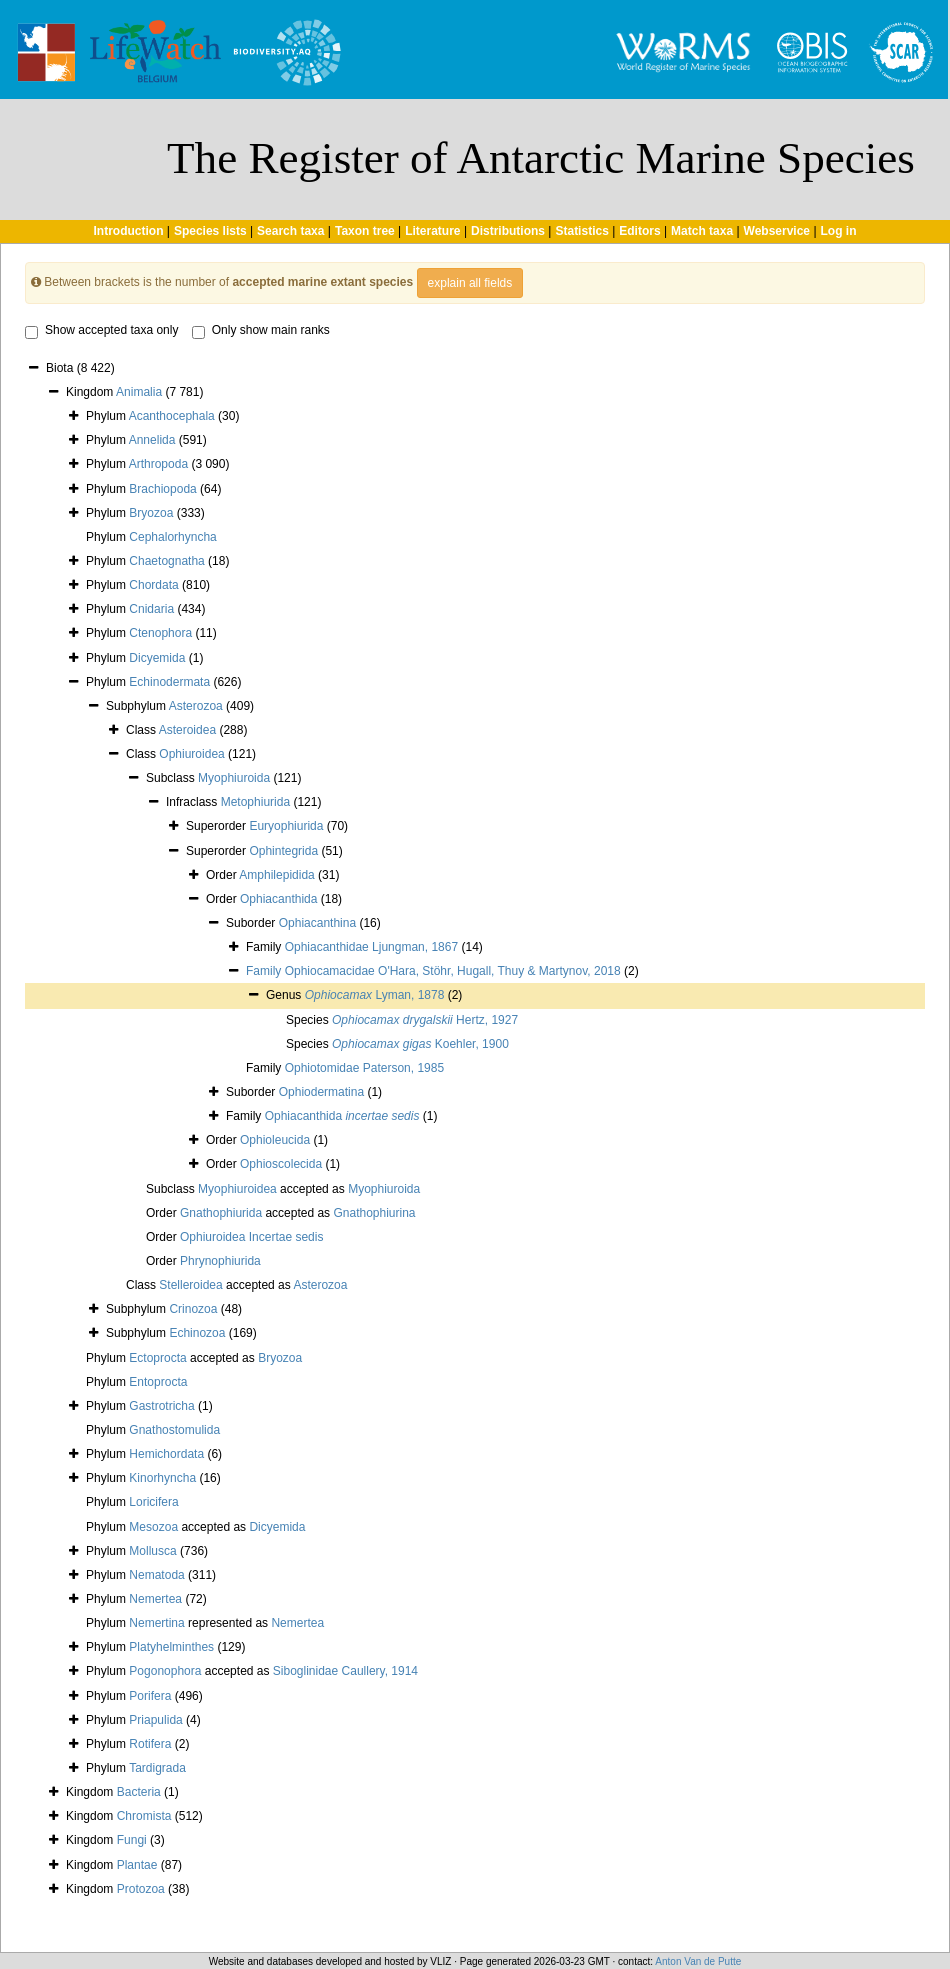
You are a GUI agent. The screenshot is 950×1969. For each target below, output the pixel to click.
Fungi (132, 1840)
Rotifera (150, 1744)
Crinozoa (193, 1309)
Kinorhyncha (162, 1478)
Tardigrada (157, 1768)
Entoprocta (158, 1382)
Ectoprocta (157, 1358)
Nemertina (156, 1623)
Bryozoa (151, 513)
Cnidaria (151, 609)
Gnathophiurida (221, 1213)
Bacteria (139, 1792)
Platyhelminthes (171, 1647)
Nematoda (156, 1575)
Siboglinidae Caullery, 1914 (345, 1671)
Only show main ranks (261, 331)
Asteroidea (187, 730)
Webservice (777, 231)
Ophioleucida (275, 1140)
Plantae (137, 1865)
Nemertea (155, 1599)
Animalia (139, 392)
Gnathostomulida (174, 1430)
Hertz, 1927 (425, 1020)
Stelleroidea (190, 1285)
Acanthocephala (172, 416)
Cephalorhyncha (172, 537)
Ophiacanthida (278, 899)
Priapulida (155, 1720)
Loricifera (153, 1502)
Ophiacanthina (317, 923)
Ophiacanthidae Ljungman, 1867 (371, 947)
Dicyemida (157, 658)
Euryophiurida (286, 826)
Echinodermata (169, 682)
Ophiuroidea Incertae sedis (251, 1237)
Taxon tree (365, 231)
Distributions (508, 231)
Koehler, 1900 (420, 1044)
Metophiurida (255, 802)
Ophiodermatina (321, 1092)
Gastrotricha (161, 1406)
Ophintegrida (283, 851)
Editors (639, 231)
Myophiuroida (234, 778)
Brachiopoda (162, 489)
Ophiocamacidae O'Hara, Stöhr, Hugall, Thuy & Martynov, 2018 (453, 971)
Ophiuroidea (191, 754)
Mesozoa (153, 1527)
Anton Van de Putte (698, 1961)
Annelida (152, 440)
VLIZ (440, 1961)
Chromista (144, 1816)
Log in (839, 231)
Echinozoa (197, 1333)
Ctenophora (160, 633)
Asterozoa (196, 706)
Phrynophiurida (220, 1261)
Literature (432, 231)
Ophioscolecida (281, 1164)
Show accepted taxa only (101, 331)
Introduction (128, 231)
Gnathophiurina (374, 1213)
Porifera (150, 1696)
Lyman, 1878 (375, 995)
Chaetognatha (166, 561)
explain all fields (470, 283)
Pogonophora (165, 1671)
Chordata (153, 585)
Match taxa (702, 231)
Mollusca (152, 1551)
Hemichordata (166, 1454)
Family (265, 971)
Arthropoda (158, 464)
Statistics (581, 231)
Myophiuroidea (237, 1189)
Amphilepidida (276, 875)
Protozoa (141, 1889)
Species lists (210, 231)
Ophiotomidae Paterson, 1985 (364, 1068)
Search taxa (290, 231)
